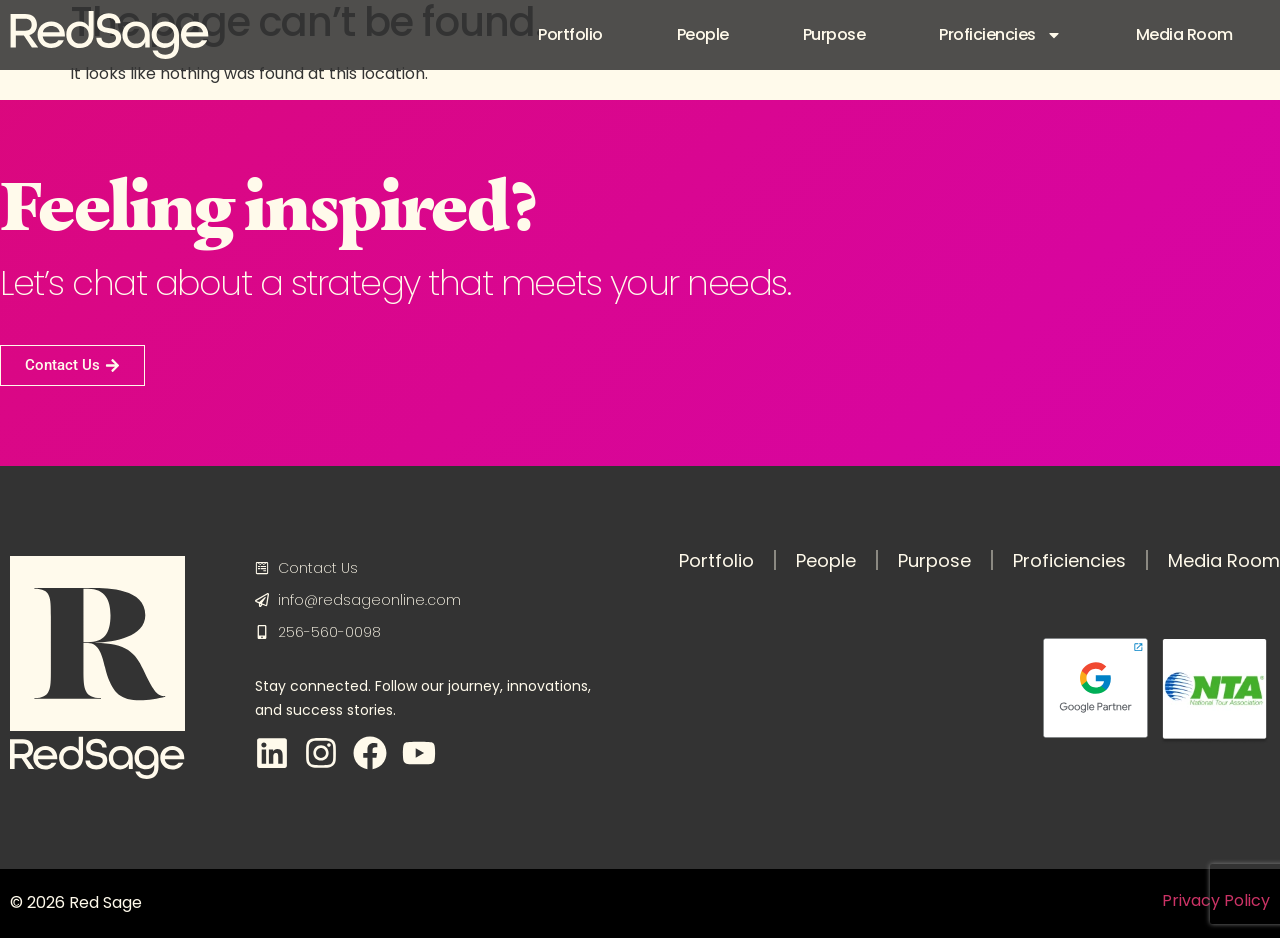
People (703, 34)
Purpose (834, 34)
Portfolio (570, 34)
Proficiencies (1000, 35)
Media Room (1184, 34)
